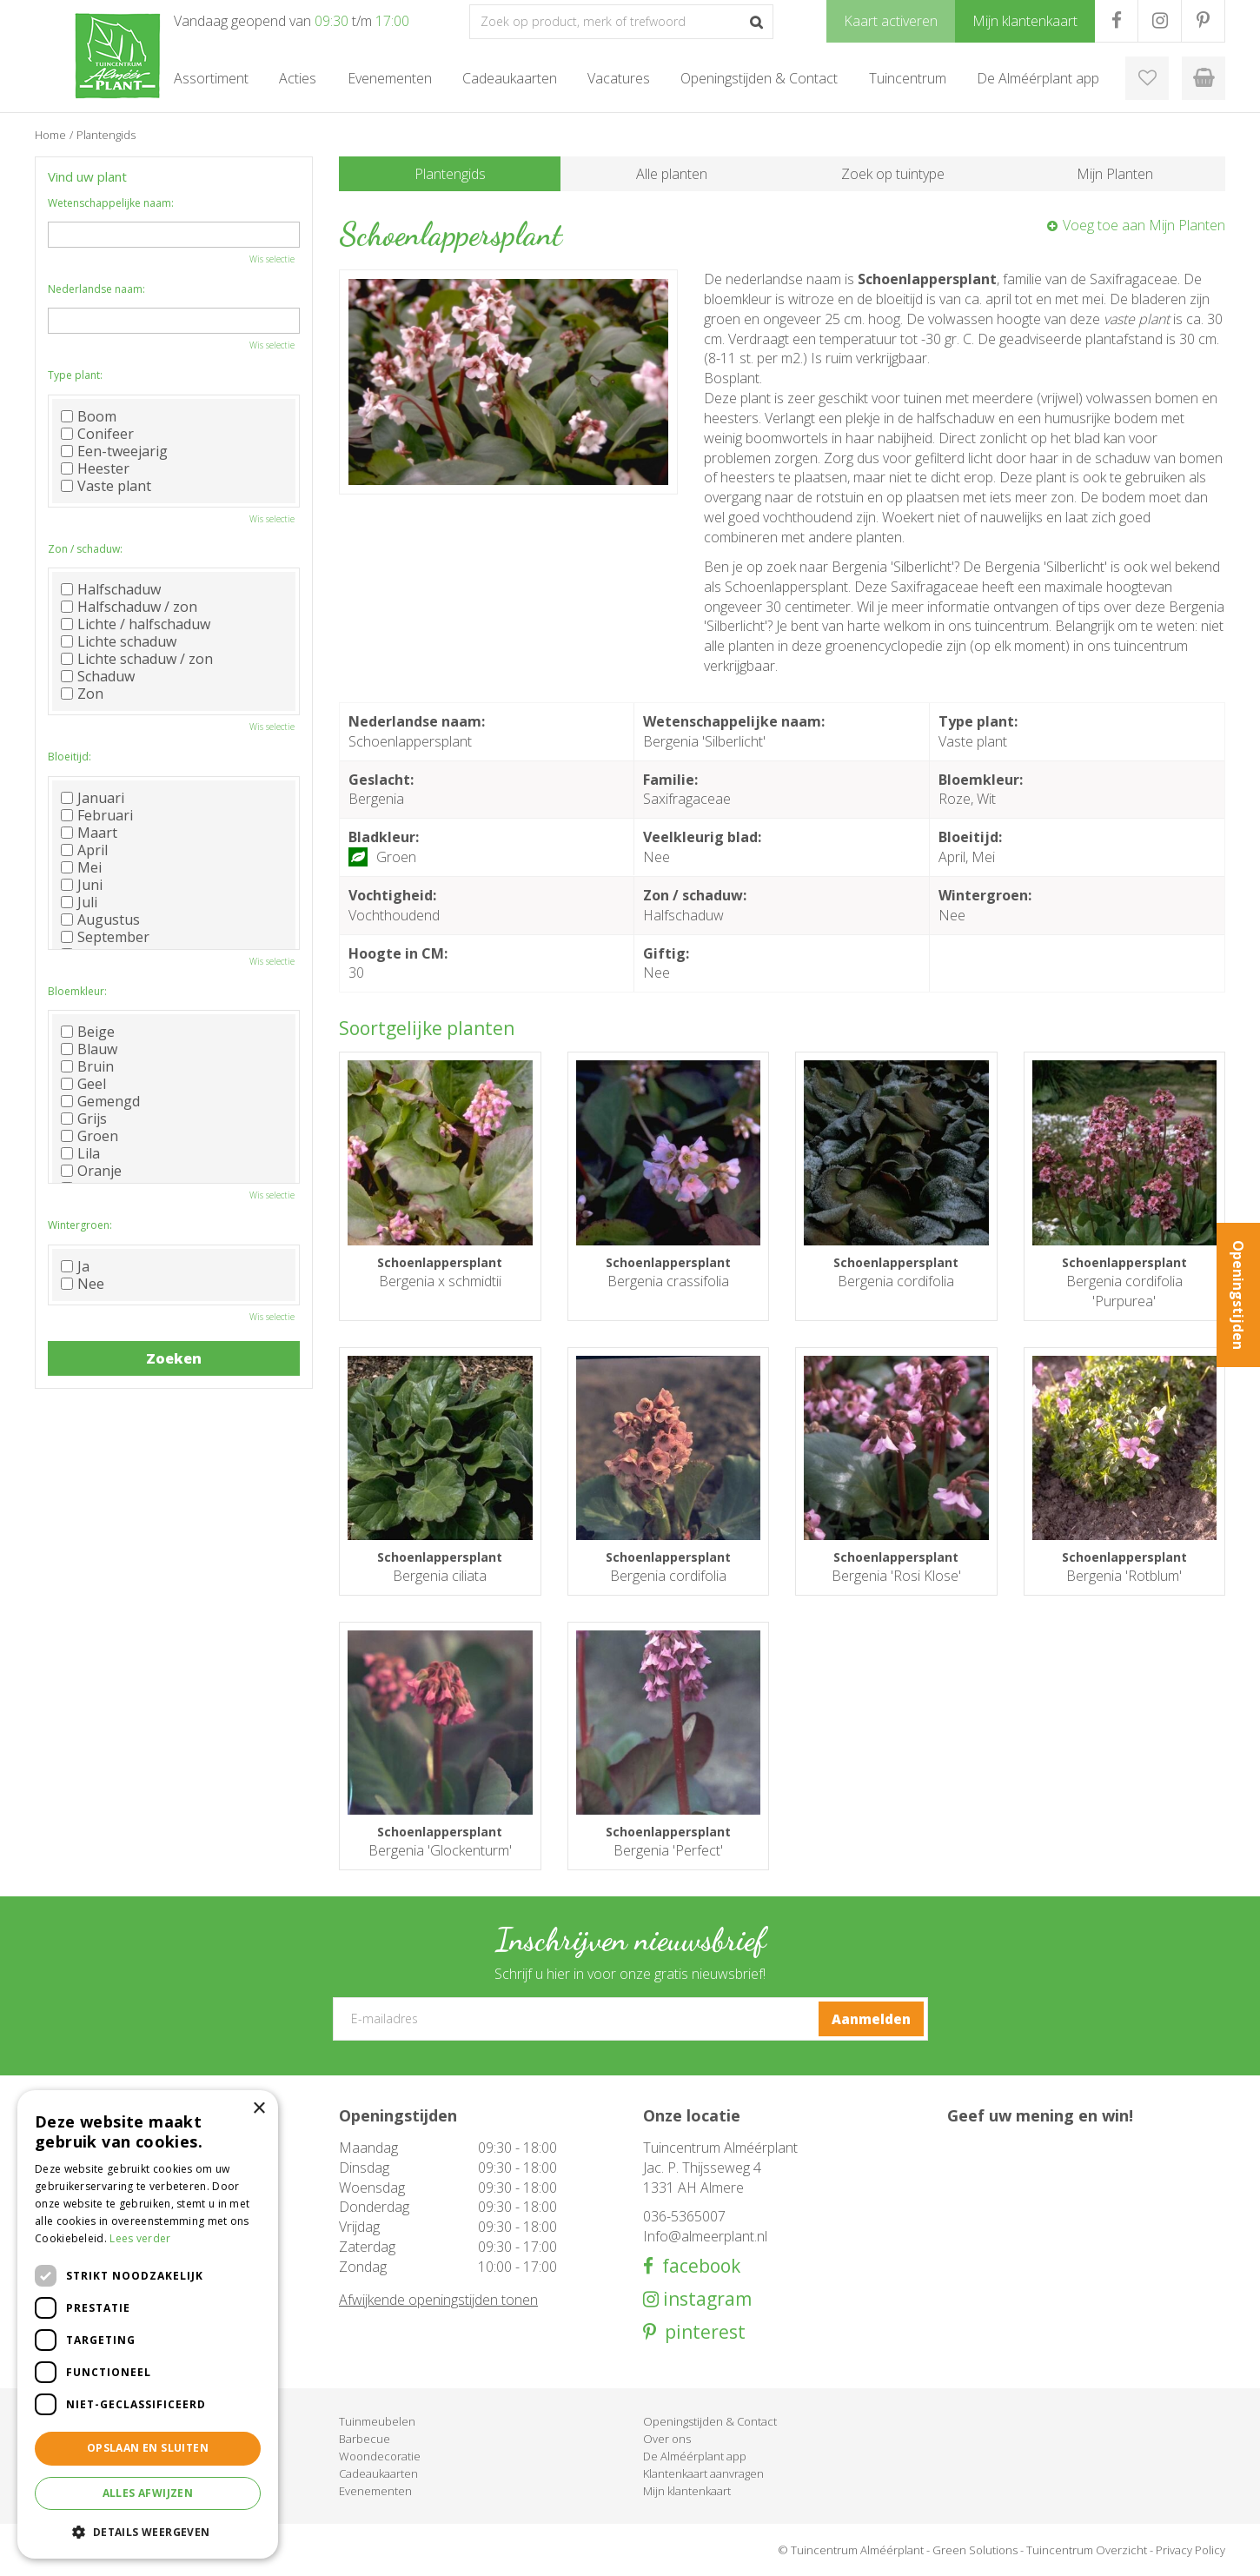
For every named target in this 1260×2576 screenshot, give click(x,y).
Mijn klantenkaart (687, 2491)
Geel (83, 1084)
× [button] (258, 2108)
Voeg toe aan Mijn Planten (1144, 225)
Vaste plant (106, 486)
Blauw (89, 1049)
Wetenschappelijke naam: (111, 203)
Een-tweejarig (114, 451)
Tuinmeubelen (377, 2421)
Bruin (87, 1066)
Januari (92, 798)
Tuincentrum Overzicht (1086, 2550)
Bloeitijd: (69, 756)
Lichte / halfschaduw (135, 624)
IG (1159, 21)
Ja (75, 1266)
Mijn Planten (1115, 173)
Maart (89, 833)
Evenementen (375, 2491)
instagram (705, 2299)
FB (1116, 21)
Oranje (91, 1171)
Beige (88, 1032)
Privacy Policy (1190, 2550)
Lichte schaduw (118, 641)
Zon (82, 693)
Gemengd (100, 1101)
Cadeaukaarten (378, 2473)
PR (1203, 21)
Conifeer (97, 434)
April (84, 850)
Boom (88, 416)
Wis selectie (272, 259)
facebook (696, 2266)
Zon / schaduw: (85, 548)
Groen (89, 1136)
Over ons (667, 2439)
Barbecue (364, 2439)
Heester (95, 468)
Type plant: (75, 375)
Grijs (84, 1118)
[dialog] (147, 2324)
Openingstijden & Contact (710, 2421)
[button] (148, 2531)
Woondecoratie (380, 2456)
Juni (82, 885)
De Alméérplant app (694, 2456)
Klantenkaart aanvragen (703, 2473)
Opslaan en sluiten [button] (148, 2447)
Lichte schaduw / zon (137, 659)
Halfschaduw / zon (129, 607)
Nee (82, 1284)
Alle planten (671, 173)
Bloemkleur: (77, 991)
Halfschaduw (111, 589)
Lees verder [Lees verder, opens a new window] (139, 2238)
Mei (81, 867)
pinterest (701, 2332)
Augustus (100, 919)
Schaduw (98, 676)
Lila (80, 1153)
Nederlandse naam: (96, 289)
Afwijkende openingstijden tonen (438, 2299)
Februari (97, 815)
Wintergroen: (80, 1225)
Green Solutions (975, 2550)
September (105, 937)
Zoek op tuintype (893, 173)
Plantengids (450, 173)
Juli (79, 902)
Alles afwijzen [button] (148, 2493)
